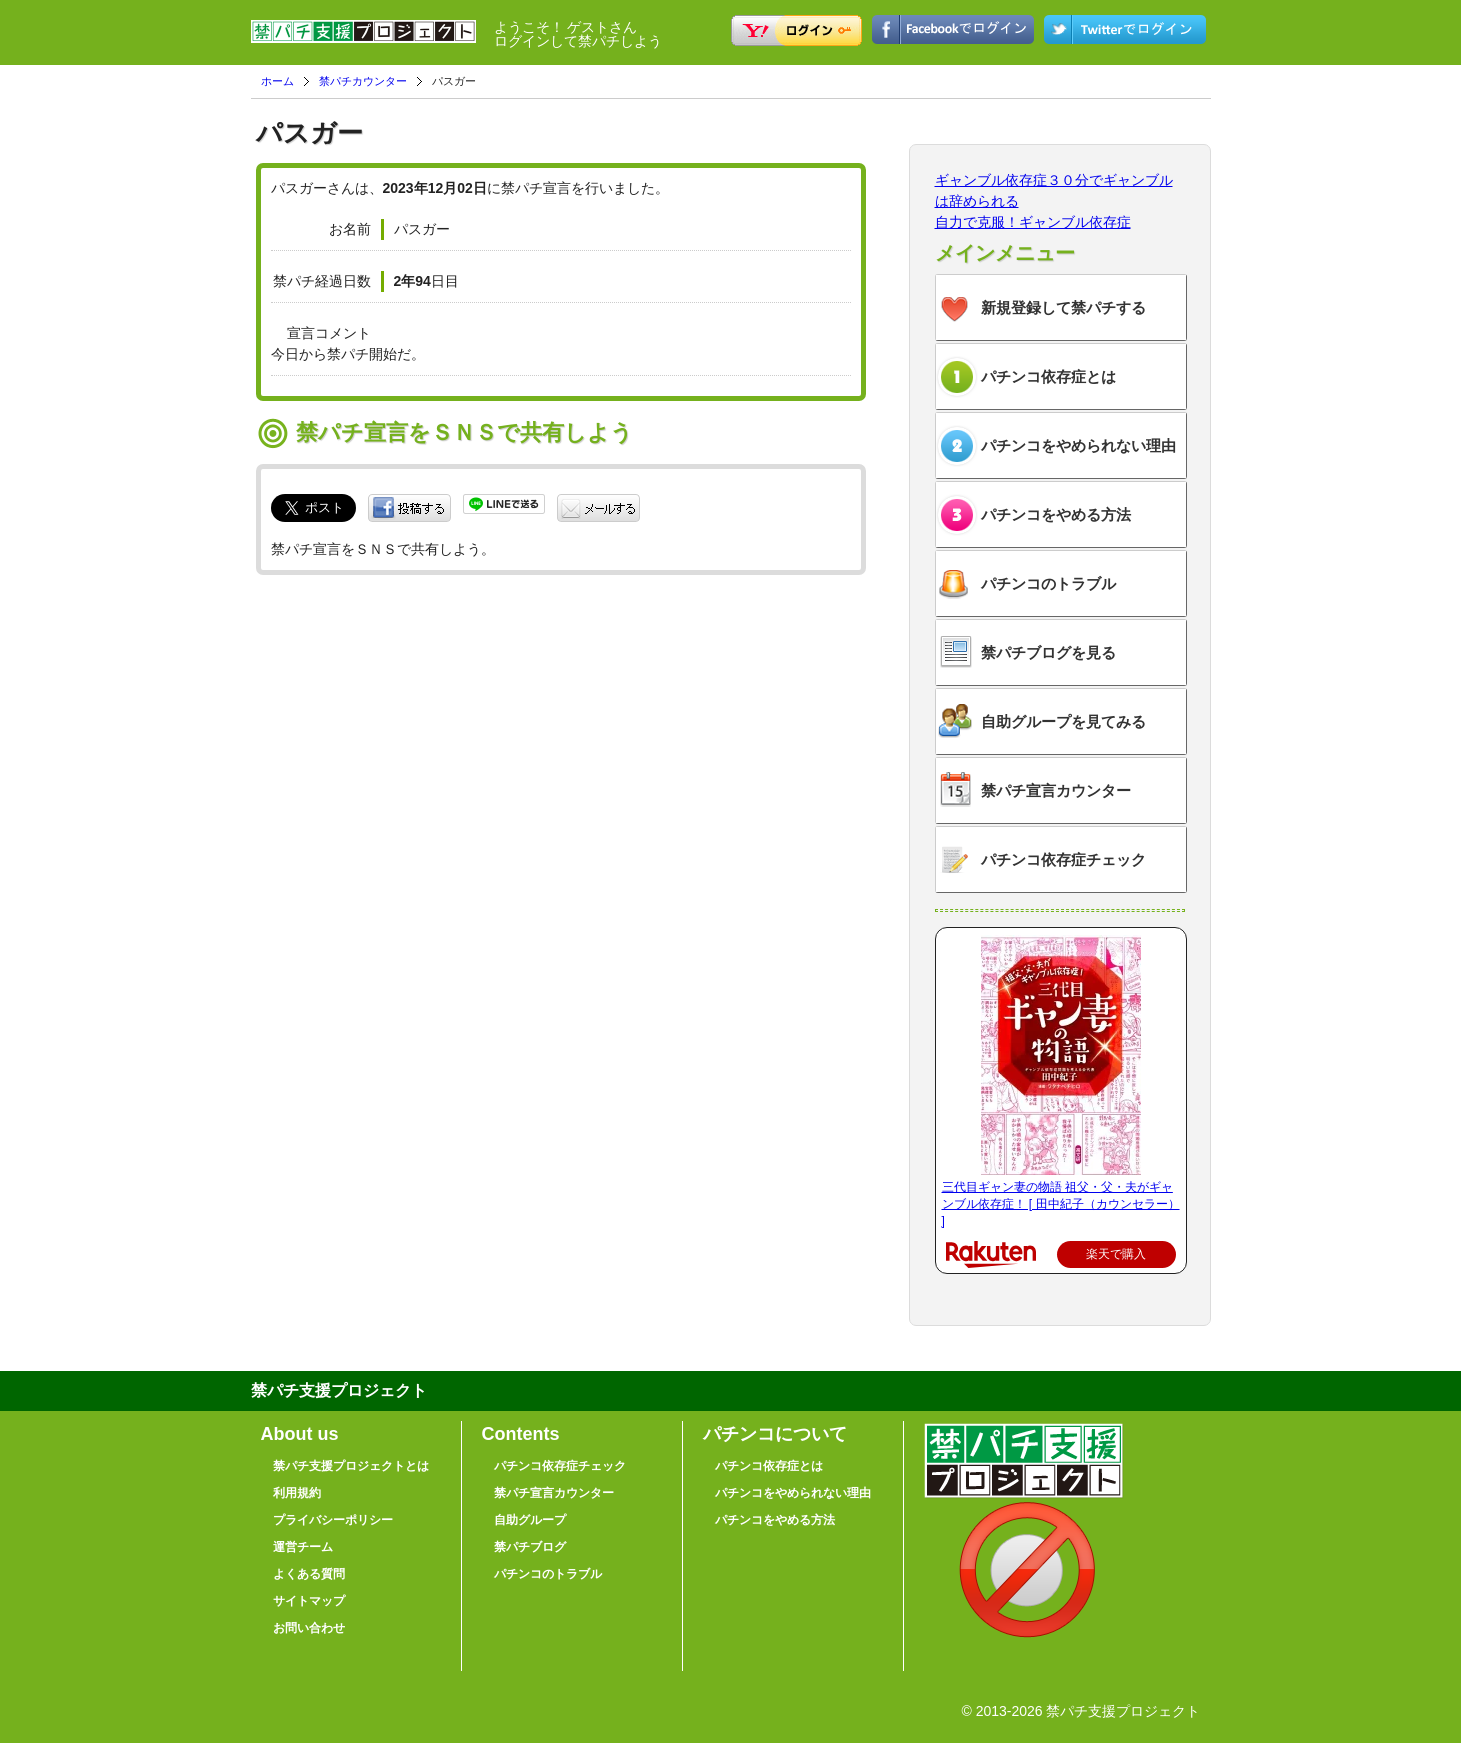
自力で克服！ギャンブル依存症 (1033, 222)
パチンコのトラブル (1048, 583)
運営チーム (303, 1547)
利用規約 (297, 1493)
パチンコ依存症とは (1048, 376)
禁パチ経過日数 (322, 281)
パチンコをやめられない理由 (1078, 445)
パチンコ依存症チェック (1063, 859)
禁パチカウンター (363, 81)
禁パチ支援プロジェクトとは (351, 1466)
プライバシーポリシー (333, 1520)
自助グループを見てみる (1063, 721)
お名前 (350, 229)
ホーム (277, 81)
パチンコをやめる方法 (1056, 514)
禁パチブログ (530, 1547)
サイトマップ (309, 1601)
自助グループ (530, 1520)
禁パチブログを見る (1048, 652)
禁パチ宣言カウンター (1056, 790)
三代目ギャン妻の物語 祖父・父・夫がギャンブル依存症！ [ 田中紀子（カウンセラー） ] (1061, 1204)
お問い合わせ (309, 1628)
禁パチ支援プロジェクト (363, 40)
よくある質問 (309, 1574)
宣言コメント (329, 333)
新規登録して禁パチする (1063, 307)
